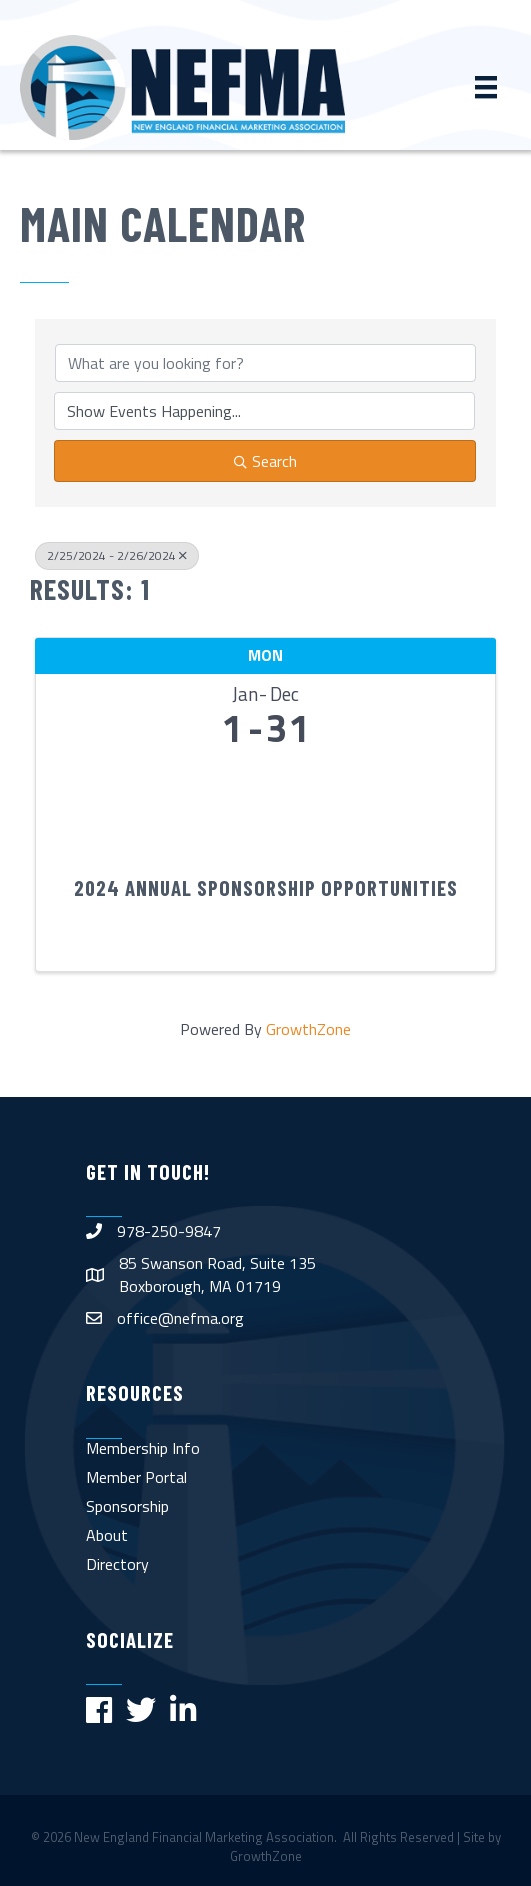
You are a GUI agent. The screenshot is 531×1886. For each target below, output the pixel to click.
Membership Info (143, 1448)
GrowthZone (308, 1029)
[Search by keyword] (265, 363)
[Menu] (486, 87)
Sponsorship (127, 1506)
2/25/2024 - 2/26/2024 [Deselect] (117, 555)
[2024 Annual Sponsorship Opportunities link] (265, 805)
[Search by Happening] (264, 411)
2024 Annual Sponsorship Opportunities (266, 887)
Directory (117, 1564)
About (107, 1535)
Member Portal (136, 1477)
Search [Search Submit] (265, 461)
